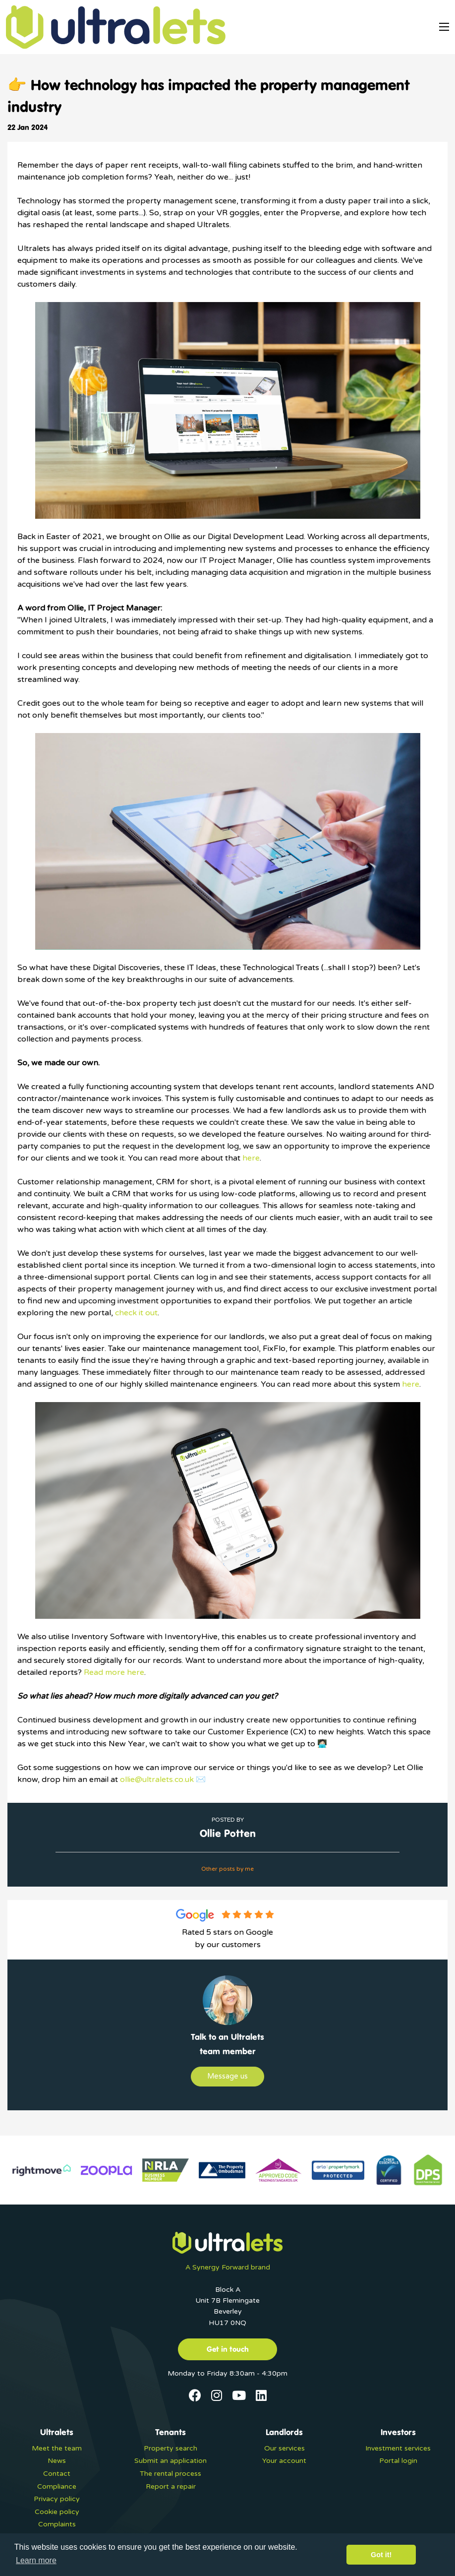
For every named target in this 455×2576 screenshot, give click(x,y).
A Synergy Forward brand (227, 2267)
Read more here (114, 1672)
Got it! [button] (381, 2555)
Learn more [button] (36, 2560)
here (251, 1158)
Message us (227, 2076)
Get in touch (228, 2349)
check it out (136, 1313)
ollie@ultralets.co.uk (157, 1779)
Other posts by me (227, 1868)
